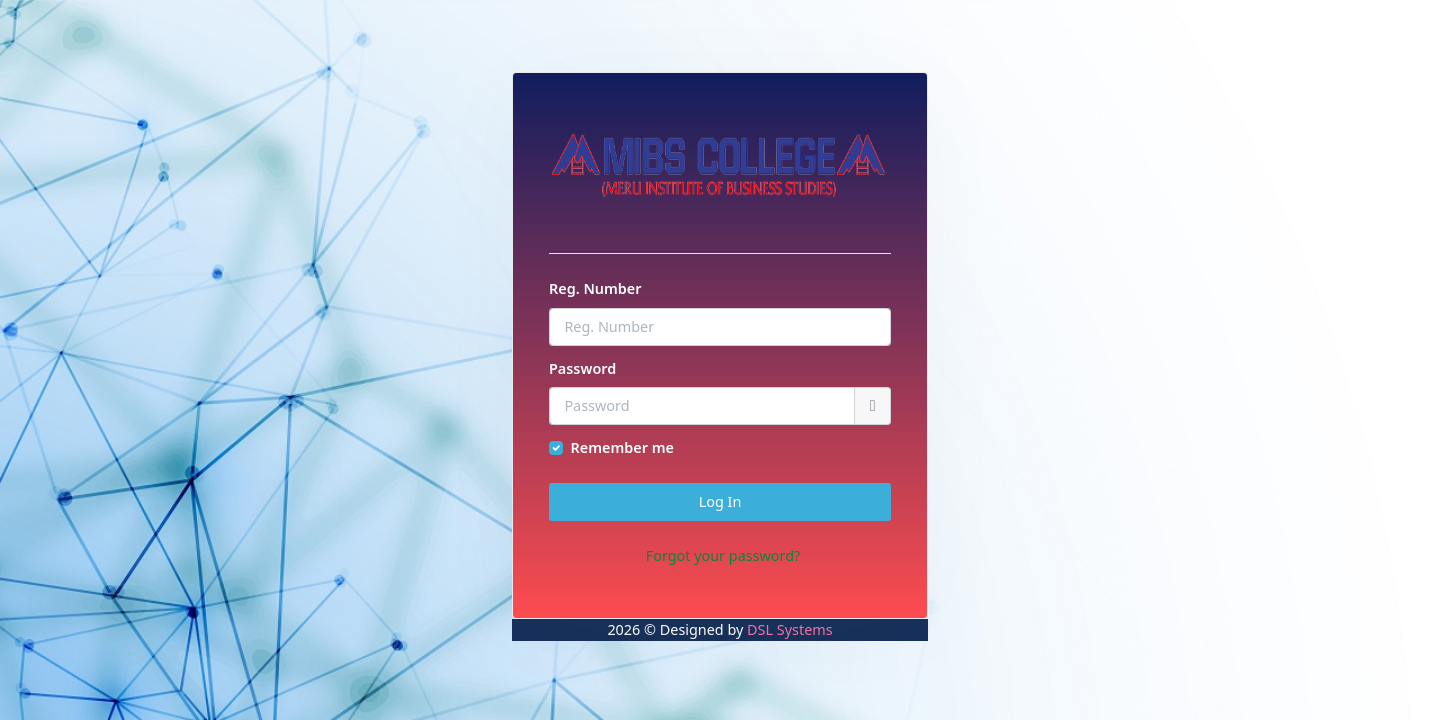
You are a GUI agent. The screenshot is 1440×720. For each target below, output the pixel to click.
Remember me (622, 447)
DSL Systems (789, 629)
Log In (720, 501)
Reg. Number (595, 288)
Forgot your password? (723, 555)
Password (582, 368)
